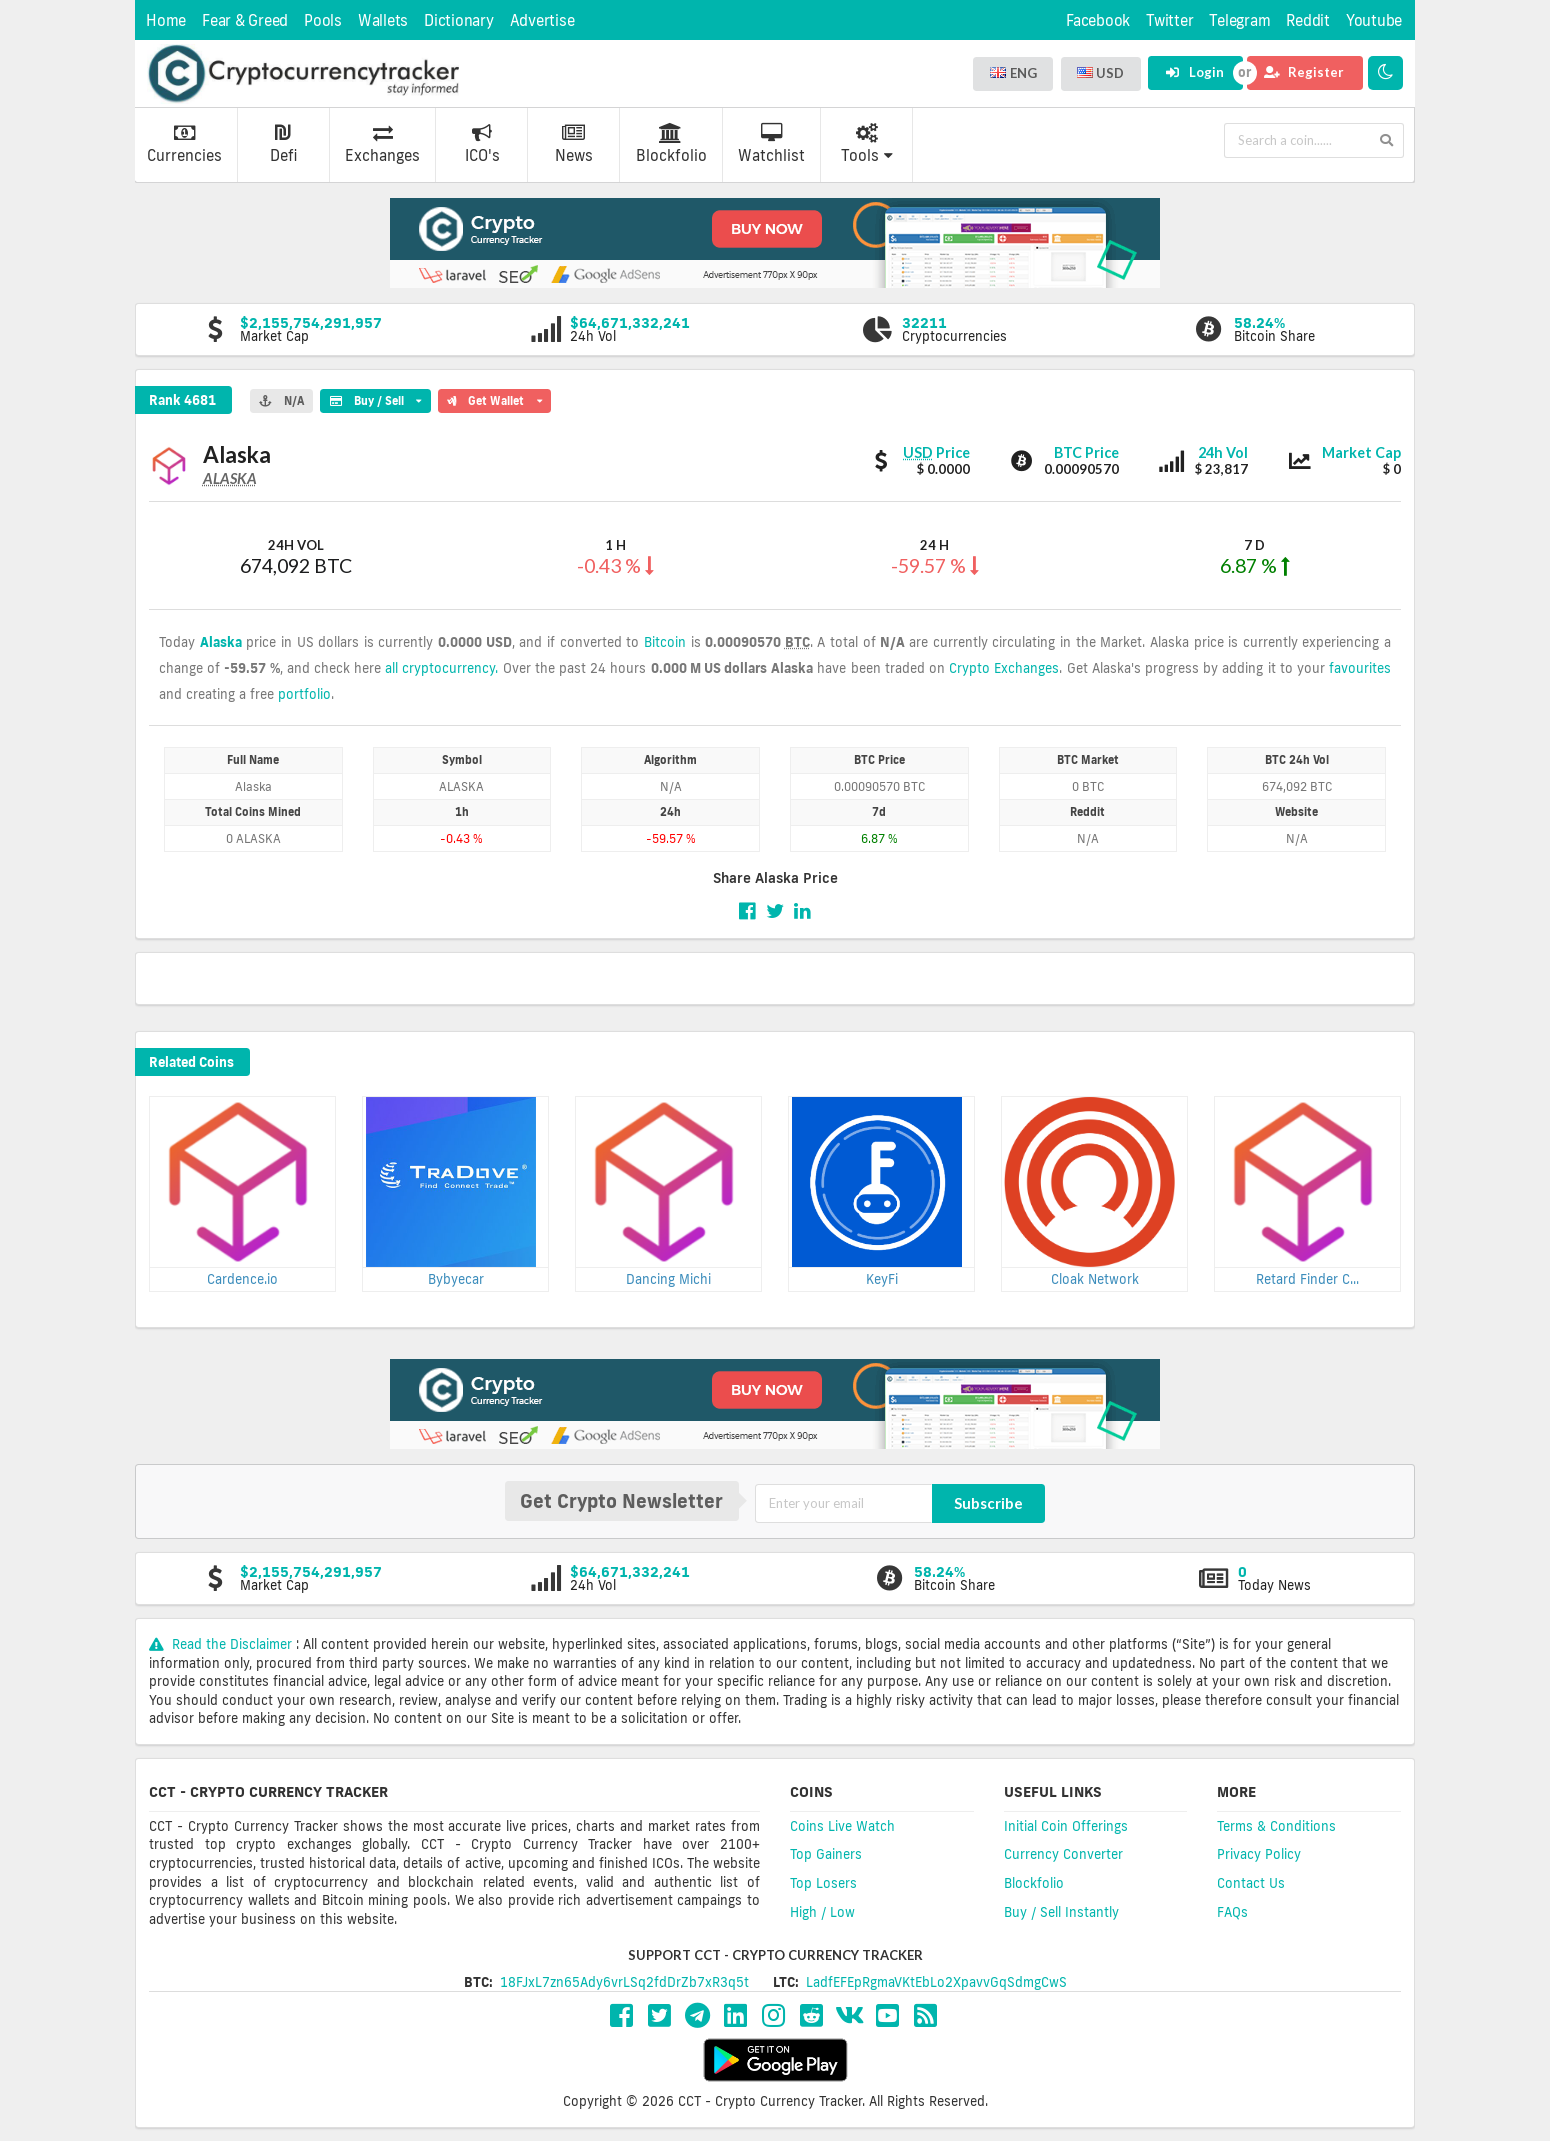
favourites (1360, 668)
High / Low (822, 1912)
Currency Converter (1063, 1854)
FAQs (1232, 1912)
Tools (867, 144)
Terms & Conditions (1276, 1826)
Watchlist (771, 144)
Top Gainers (826, 1854)
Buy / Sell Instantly (1061, 1912)
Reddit (1308, 20)
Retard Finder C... (1307, 1279)
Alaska (221, 642)
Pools (323, 20)
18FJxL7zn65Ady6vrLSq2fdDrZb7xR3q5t (624, 1982)
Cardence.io (242, 1279)
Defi (283, 144)
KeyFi (882, 1279)
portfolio (304, 694)
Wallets (383, 20)
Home (166, 20)
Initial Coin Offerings (1066, 1826)
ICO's (482, 144)
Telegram (1239, 20)
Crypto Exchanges (1004, 668)
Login (1194, 72)
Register (1304, 72)
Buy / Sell (375, 398)
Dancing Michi (668, 1279)
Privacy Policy (1259, 1854)
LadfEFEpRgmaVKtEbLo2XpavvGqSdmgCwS (936, 1982)
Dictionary (459, 20)
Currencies (184, 144)
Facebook (1098, 20)
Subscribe (988, 1503)
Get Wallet (494, 398)
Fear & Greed (245, 20)
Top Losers (823, 1883)
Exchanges (382, 144)
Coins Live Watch (842, 1826)
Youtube (1374, 20)
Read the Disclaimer (222, 1644)
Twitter (1169, 20)
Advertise (542, 20)
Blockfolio (671, 144)
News (574, 144)
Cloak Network (1095, 1279)
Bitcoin (665, 642)
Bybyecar (456, 1279)
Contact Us (1251, 1883)
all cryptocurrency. (441, 668)
